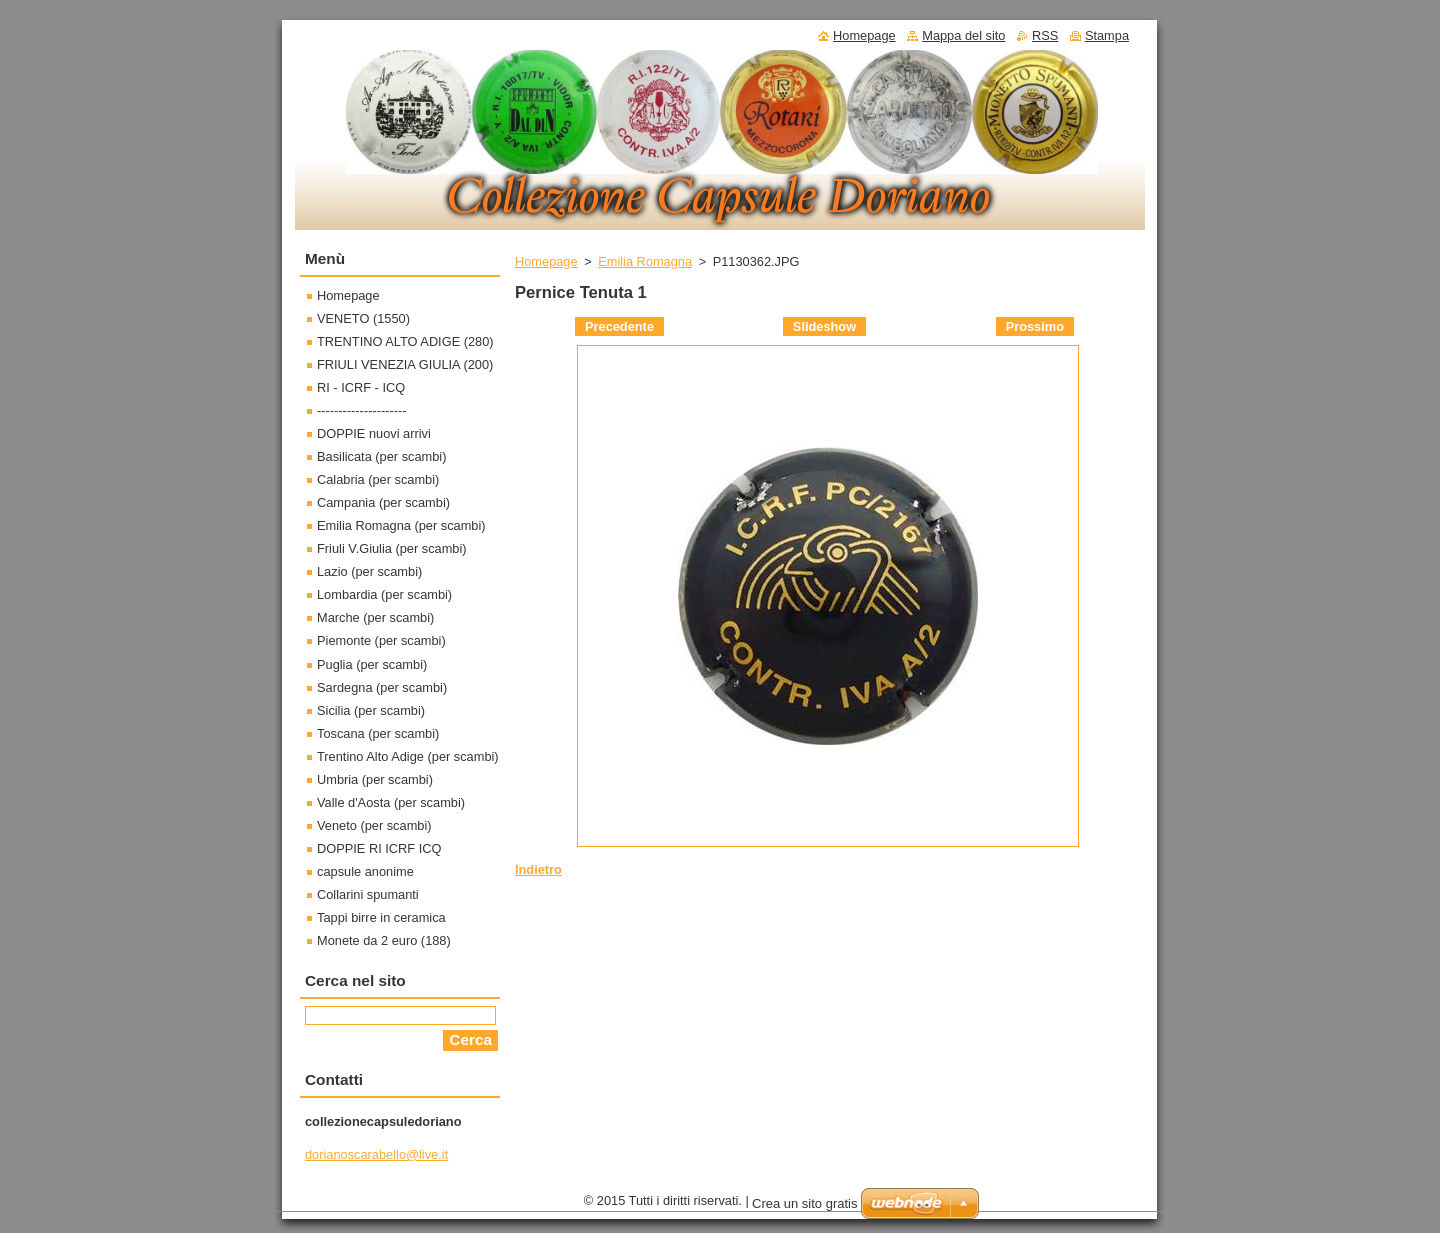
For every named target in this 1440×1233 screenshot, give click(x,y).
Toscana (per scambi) (378, 733)
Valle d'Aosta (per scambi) (391, 802)
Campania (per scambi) (383, 502)
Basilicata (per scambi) (381, 456)
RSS (1045, 35)
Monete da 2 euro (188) (384, 940)
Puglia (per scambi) (372, 664)
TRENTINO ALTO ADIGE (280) (405, 341)
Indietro (538, 869)
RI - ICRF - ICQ (361, 387)
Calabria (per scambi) (378, 479)
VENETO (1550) (363, 318)
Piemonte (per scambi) (381, 640)
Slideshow (824, 326)
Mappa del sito (963, 35)
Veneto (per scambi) (374, 825)
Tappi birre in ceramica (381, 917)
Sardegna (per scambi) (382, 687)
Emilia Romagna (645, 261)
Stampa (1107, 35)
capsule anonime (365, 871)
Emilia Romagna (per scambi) (401, 525)
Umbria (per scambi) (375, 779)
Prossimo (1035, 326)
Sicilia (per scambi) (371, 710)
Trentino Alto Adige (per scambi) (408, 756)
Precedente (619, 326)
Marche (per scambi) (375, 617)
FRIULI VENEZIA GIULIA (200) (405, 364)
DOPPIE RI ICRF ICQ (379, 848)
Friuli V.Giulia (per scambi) (392, 548)
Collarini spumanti (368, 894)
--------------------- (362, 410)
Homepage (546, 261)
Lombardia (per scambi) (384, 594)
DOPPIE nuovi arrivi (374, 433)
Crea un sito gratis (805, 1203)
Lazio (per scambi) (369, 571)
